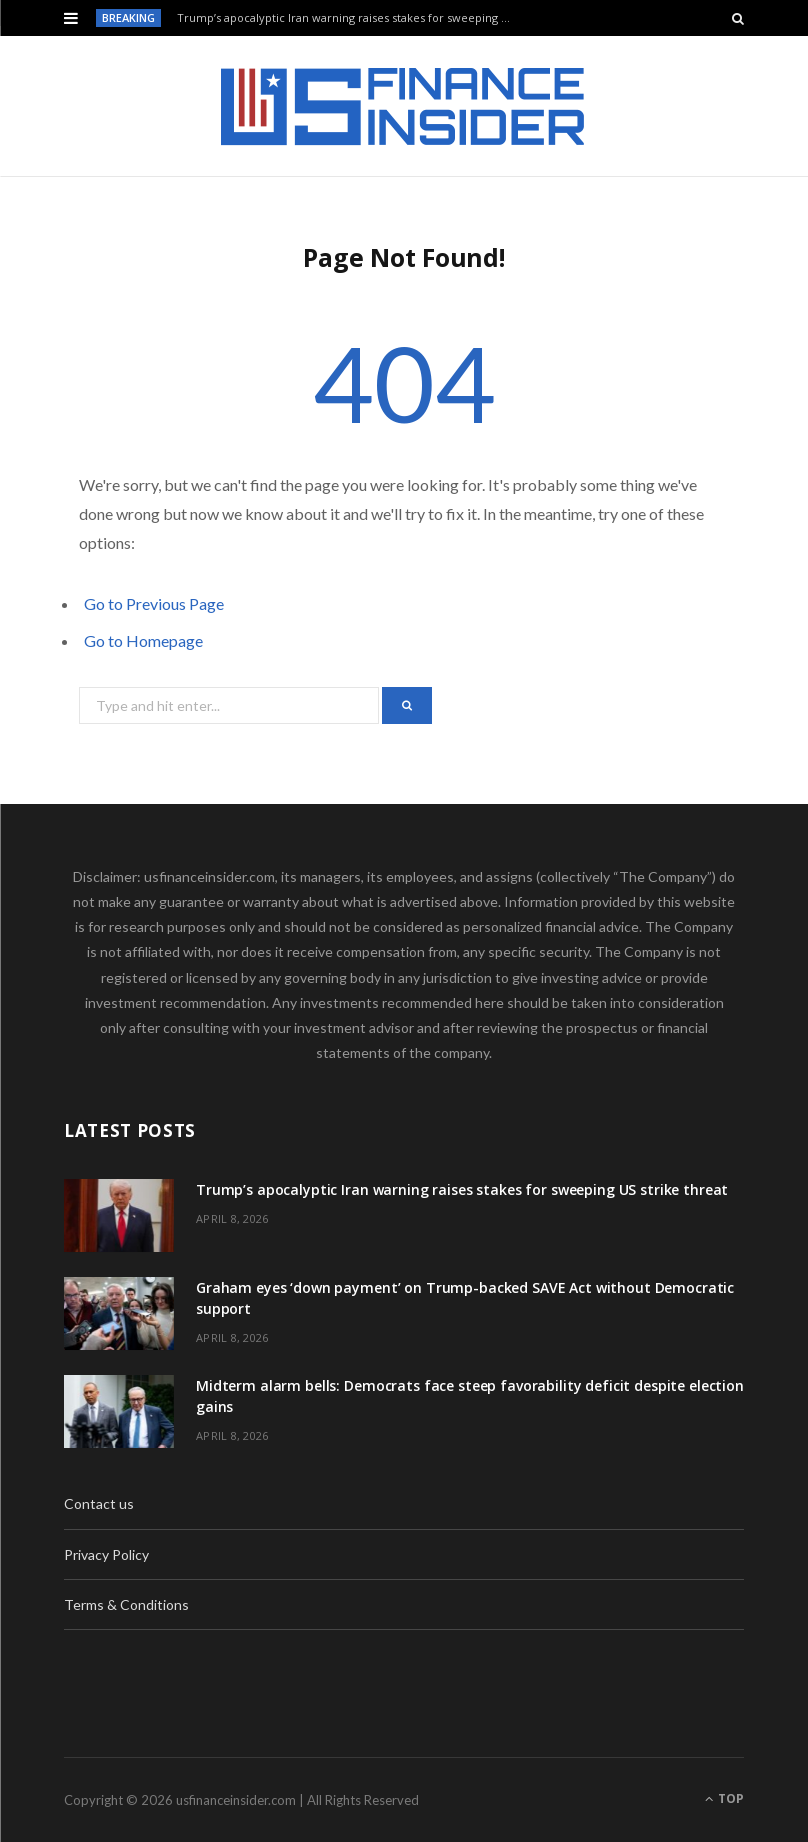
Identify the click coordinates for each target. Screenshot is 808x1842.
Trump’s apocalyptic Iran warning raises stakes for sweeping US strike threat (350, 18)
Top (724, 1798)
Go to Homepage (143, 640)
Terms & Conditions (126, 1604)
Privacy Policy (106, 1554)
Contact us (99, 1503)
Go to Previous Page (154, 603)
